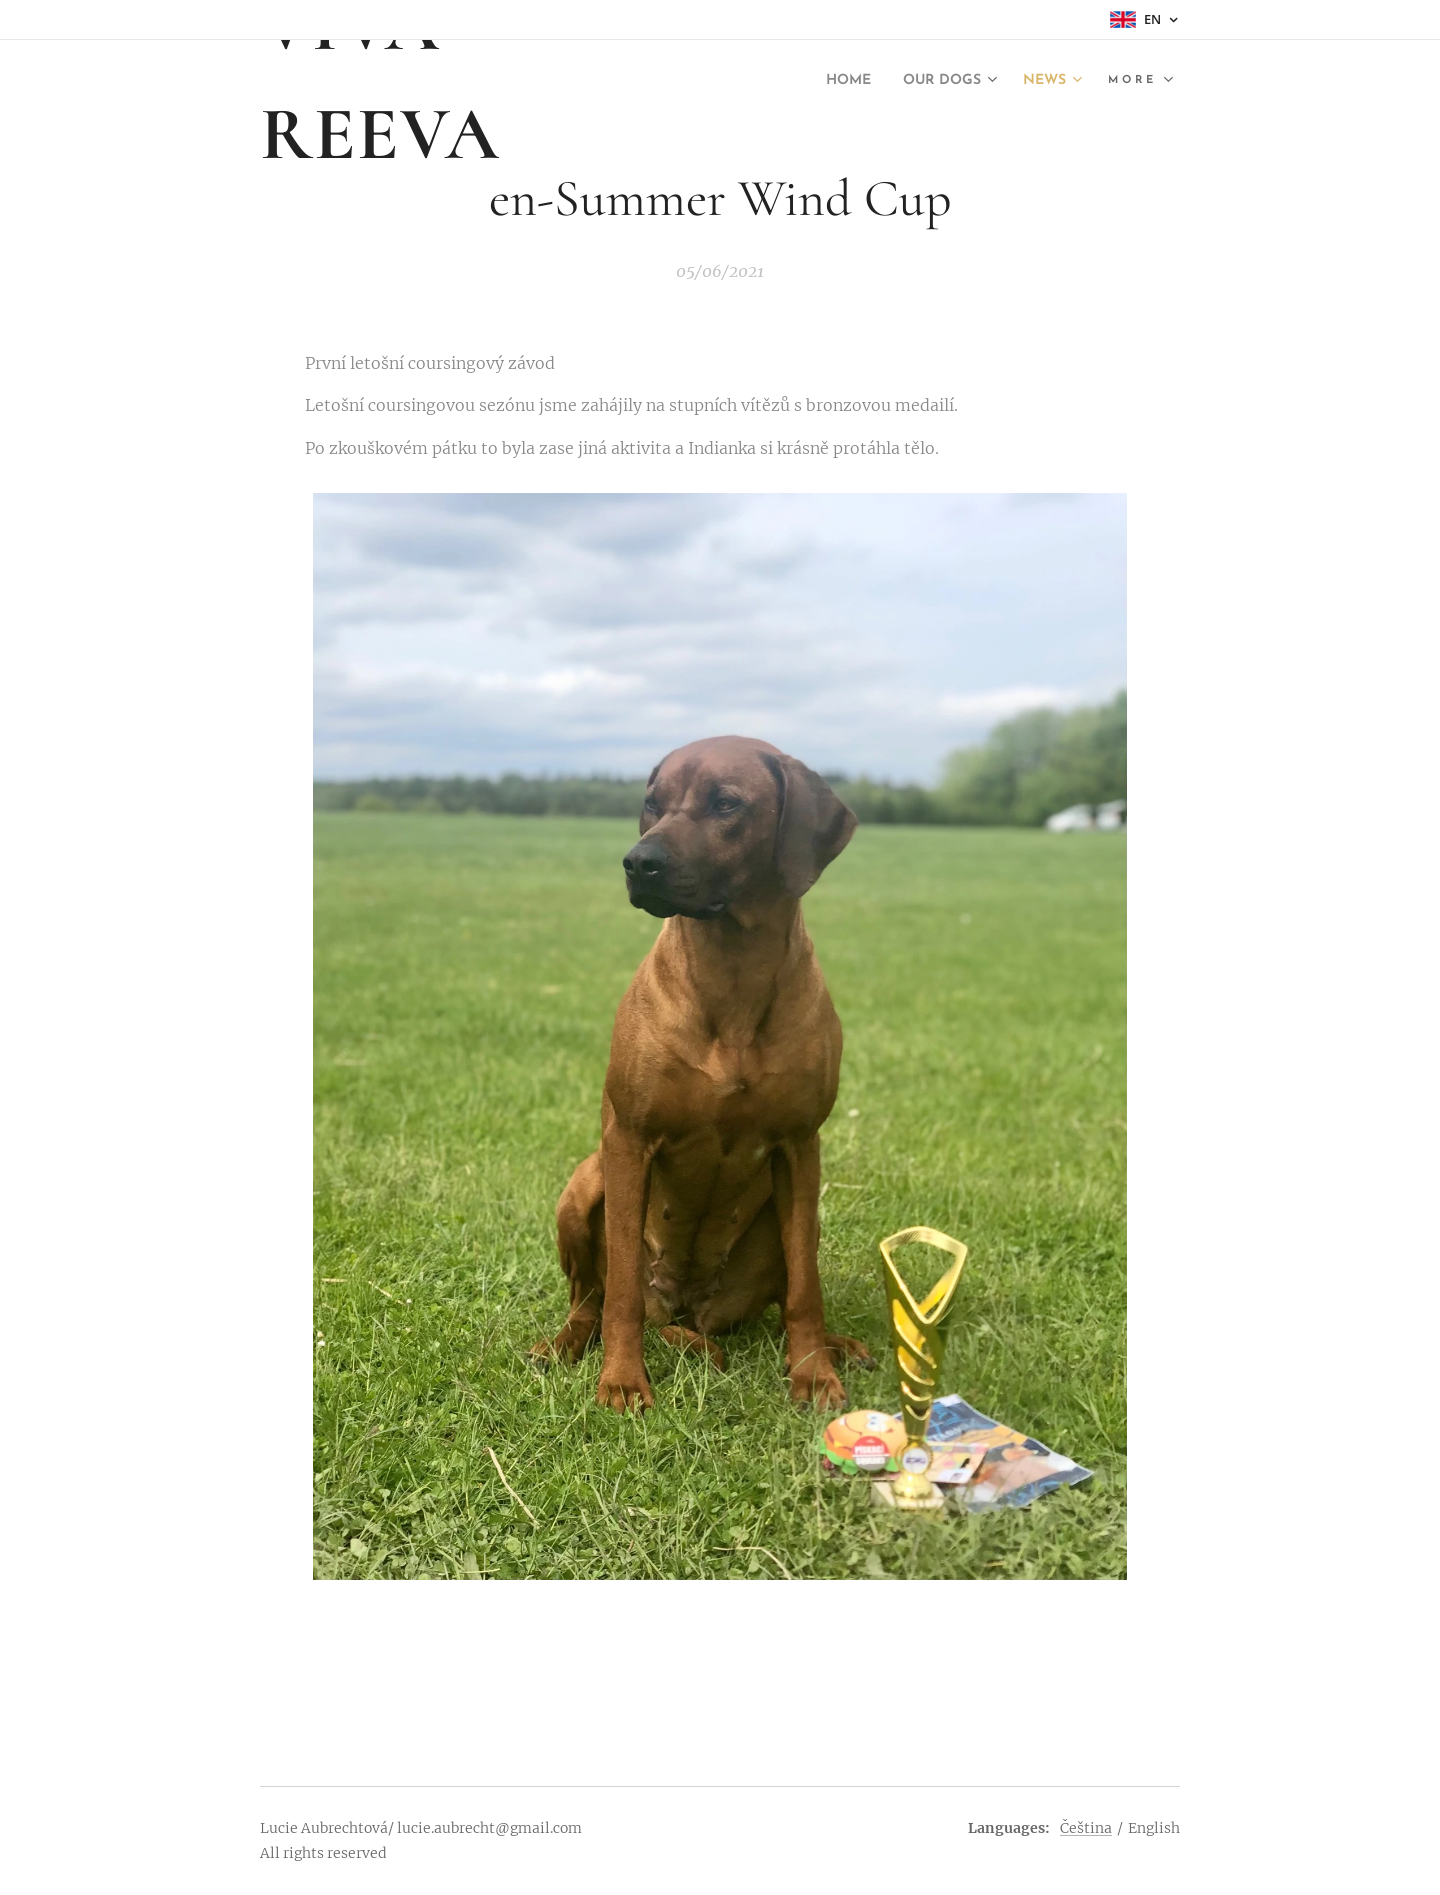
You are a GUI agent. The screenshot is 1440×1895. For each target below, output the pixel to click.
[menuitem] (832, 81)
